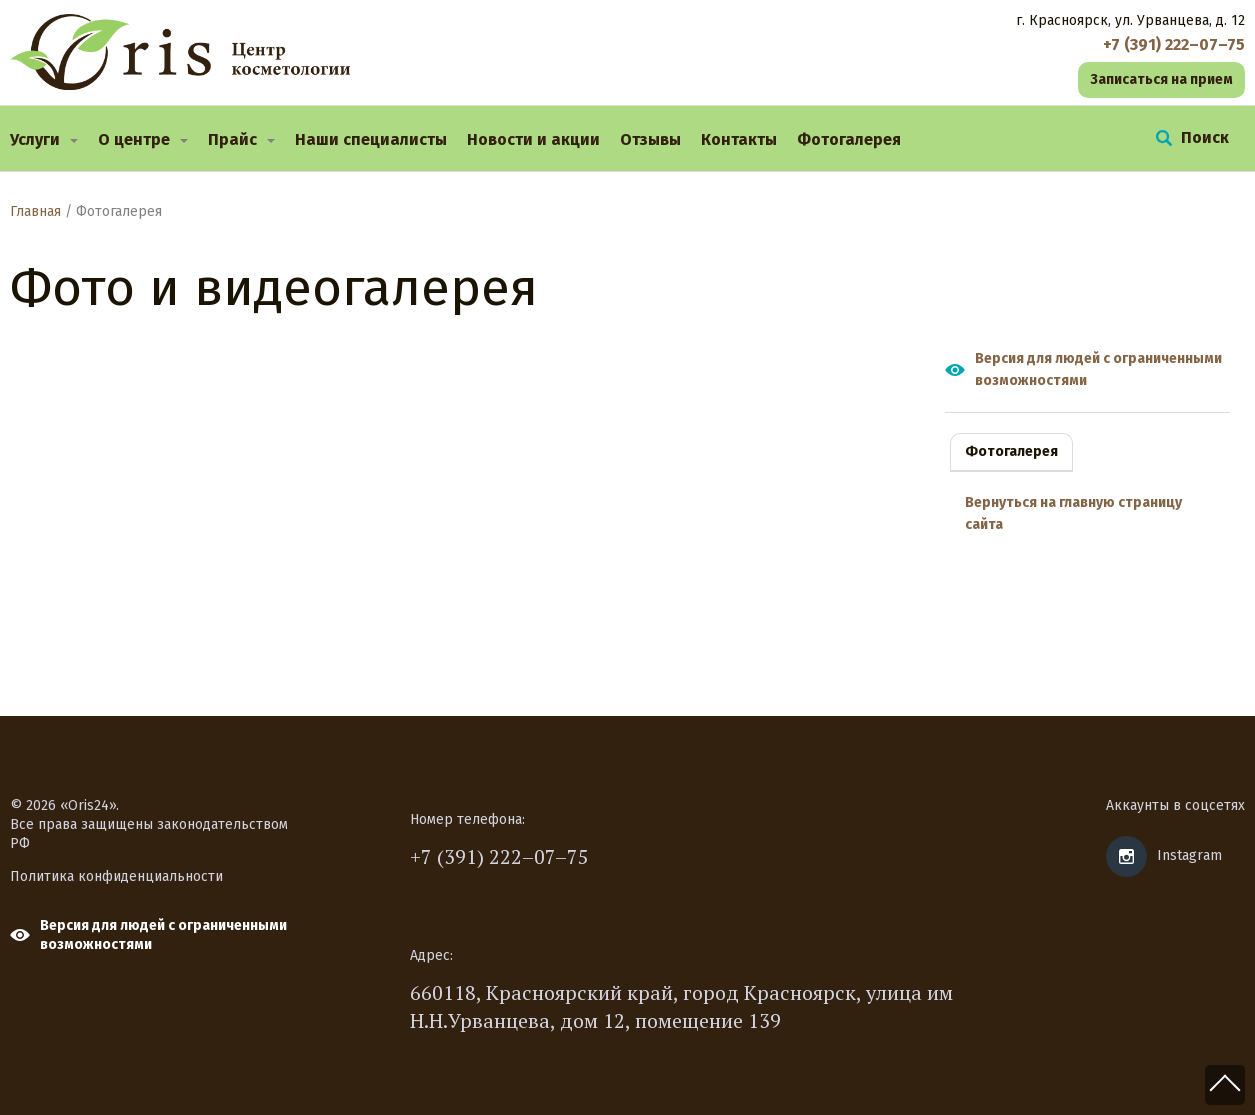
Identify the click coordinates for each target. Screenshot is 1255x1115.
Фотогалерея (849, 139)
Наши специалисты (371, 139)
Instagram (1189, 855)
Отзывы (650, 139)
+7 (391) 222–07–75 (499, 856)
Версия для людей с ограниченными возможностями (1098, 369)
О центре (134, 139)
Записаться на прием (1161, 79)
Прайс (232, 139)
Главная (35, 211)
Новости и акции (533, 139)
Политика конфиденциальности (116, 876)
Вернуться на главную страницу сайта (1073, 513)
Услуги (35, 139)
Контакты (739, 139)
